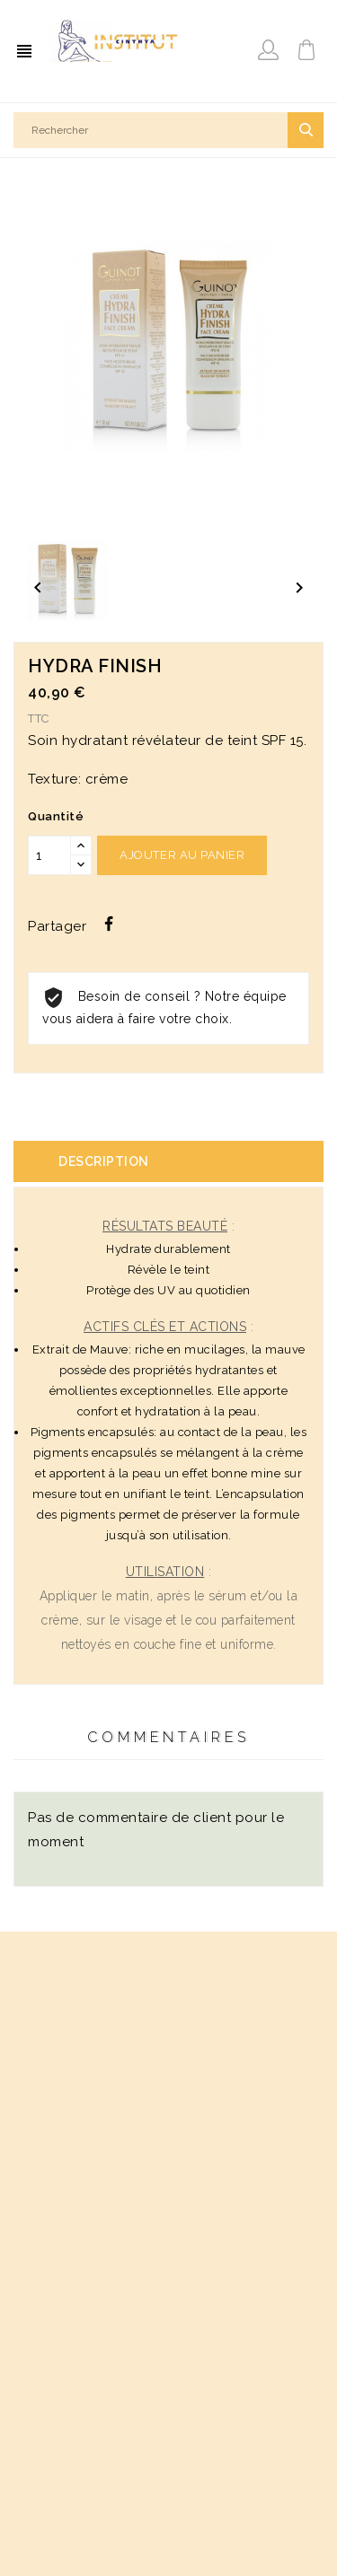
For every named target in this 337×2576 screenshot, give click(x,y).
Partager (108, 923)
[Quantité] (49, 855)
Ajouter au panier (182, 855)
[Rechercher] (168, 130)
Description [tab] (103, 1161)
